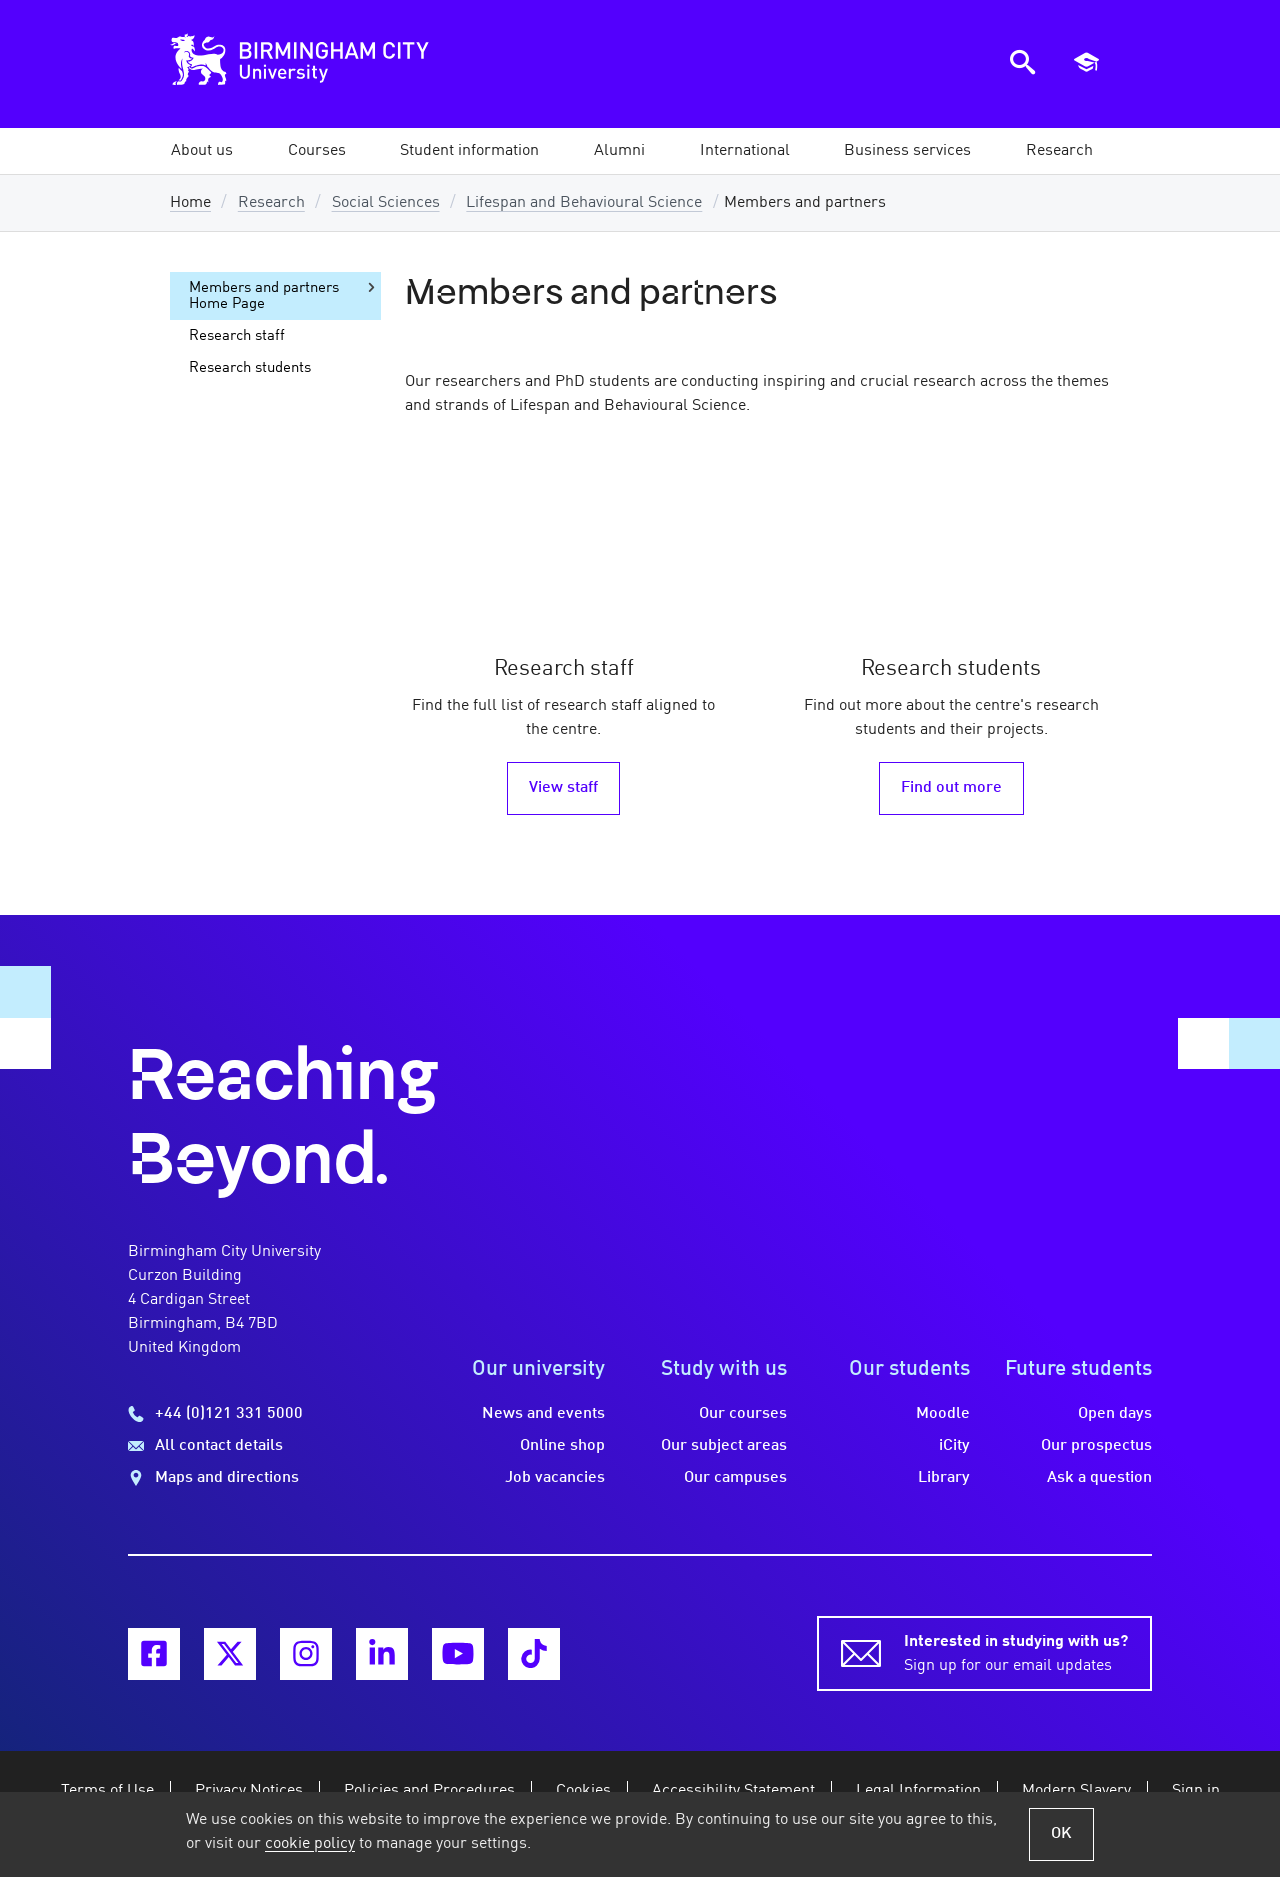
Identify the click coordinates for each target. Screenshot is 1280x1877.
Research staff (237, 336)
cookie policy (310, 1844)
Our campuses (735, 1478)
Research (271, 203)
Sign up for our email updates (1016, 1652)
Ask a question (1099, 1478)
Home (190, 203)
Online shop (562, 1446)
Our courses (743, 1414)
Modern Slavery (1076, 1791)
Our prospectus (1096, 1446)
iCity (954, 1446)
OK (1061, 1834)
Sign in (1196, 1791)
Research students (250, 368)
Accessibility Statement (733, 1791)
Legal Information (918, 1791)
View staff (563, 788)
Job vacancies (555, 1478)
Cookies (583, 1791)
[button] (202, 151)
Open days (1115, 1414)
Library (944, 1478)
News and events (543, 1414)
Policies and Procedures (429, 1791)
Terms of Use (107, 1791)
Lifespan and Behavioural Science (584, 203)
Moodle (943, 1414)
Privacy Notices (249, 1791)
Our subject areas (724, 1446)
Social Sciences (386, 203)
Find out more (951, 788)
